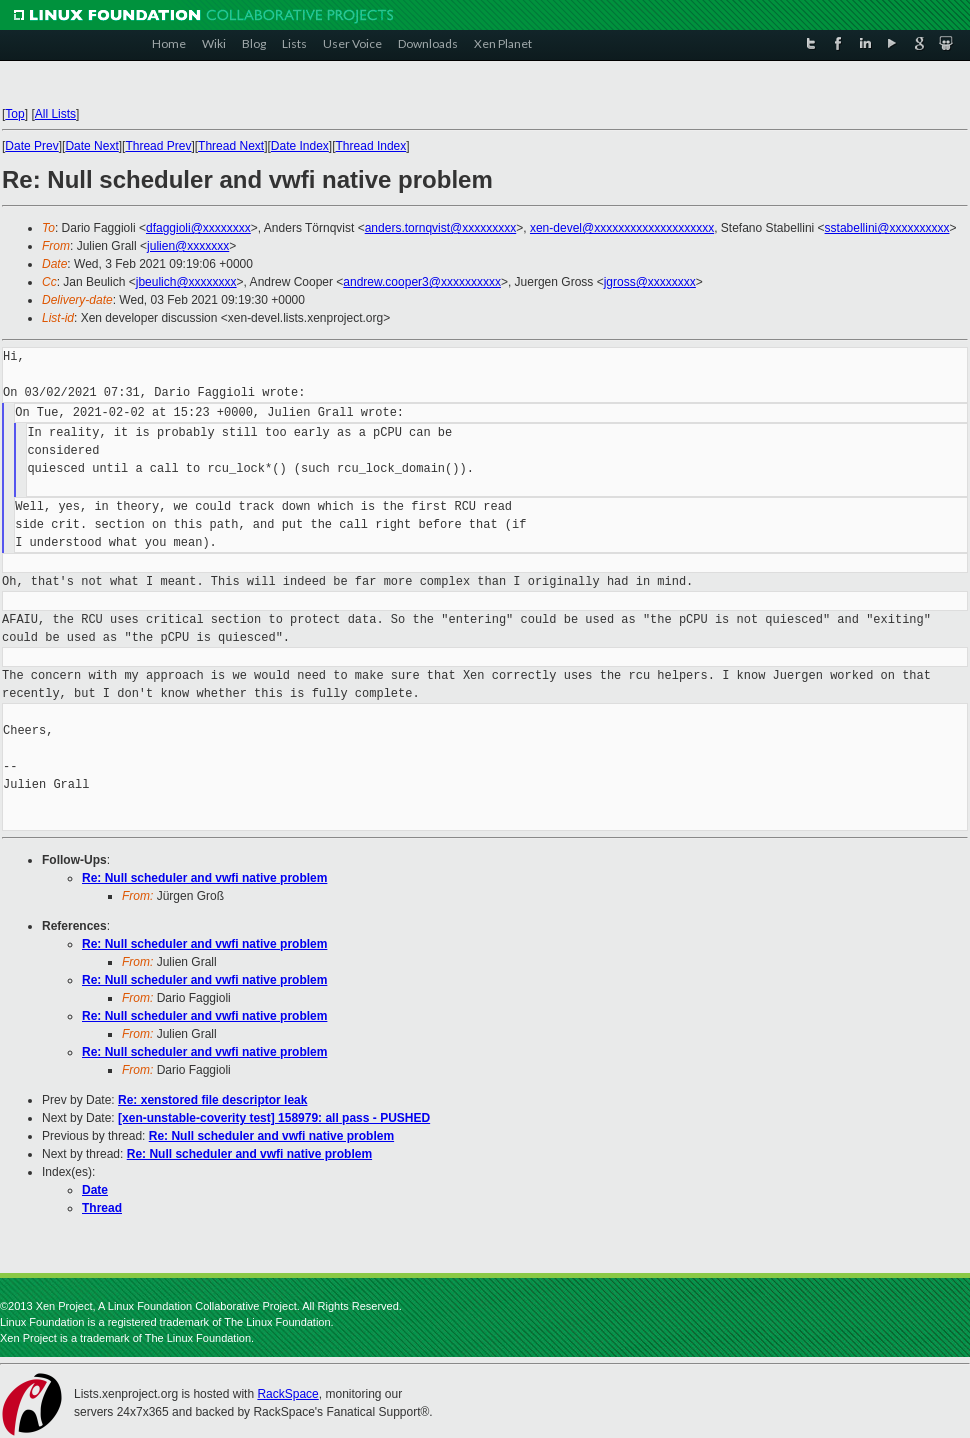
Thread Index (371, 146)
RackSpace (287, 1394)
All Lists (55, 114)
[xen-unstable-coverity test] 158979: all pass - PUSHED (274, 1118)
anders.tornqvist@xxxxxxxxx (441, 228)
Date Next (91, 146)
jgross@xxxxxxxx (650, 282)
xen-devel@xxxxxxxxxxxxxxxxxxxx (622, 228)
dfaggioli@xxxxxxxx (198, 228)
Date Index (300, 146)
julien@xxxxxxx (188, 246)
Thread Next (231, 146)
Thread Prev (158, 146)
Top (14, 114)
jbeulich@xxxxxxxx (186, 282)
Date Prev (31, 146)
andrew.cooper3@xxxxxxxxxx (422, 282)
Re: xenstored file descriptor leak (212, 1100)
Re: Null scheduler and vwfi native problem (204, 878)
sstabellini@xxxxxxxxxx (887, 228)
